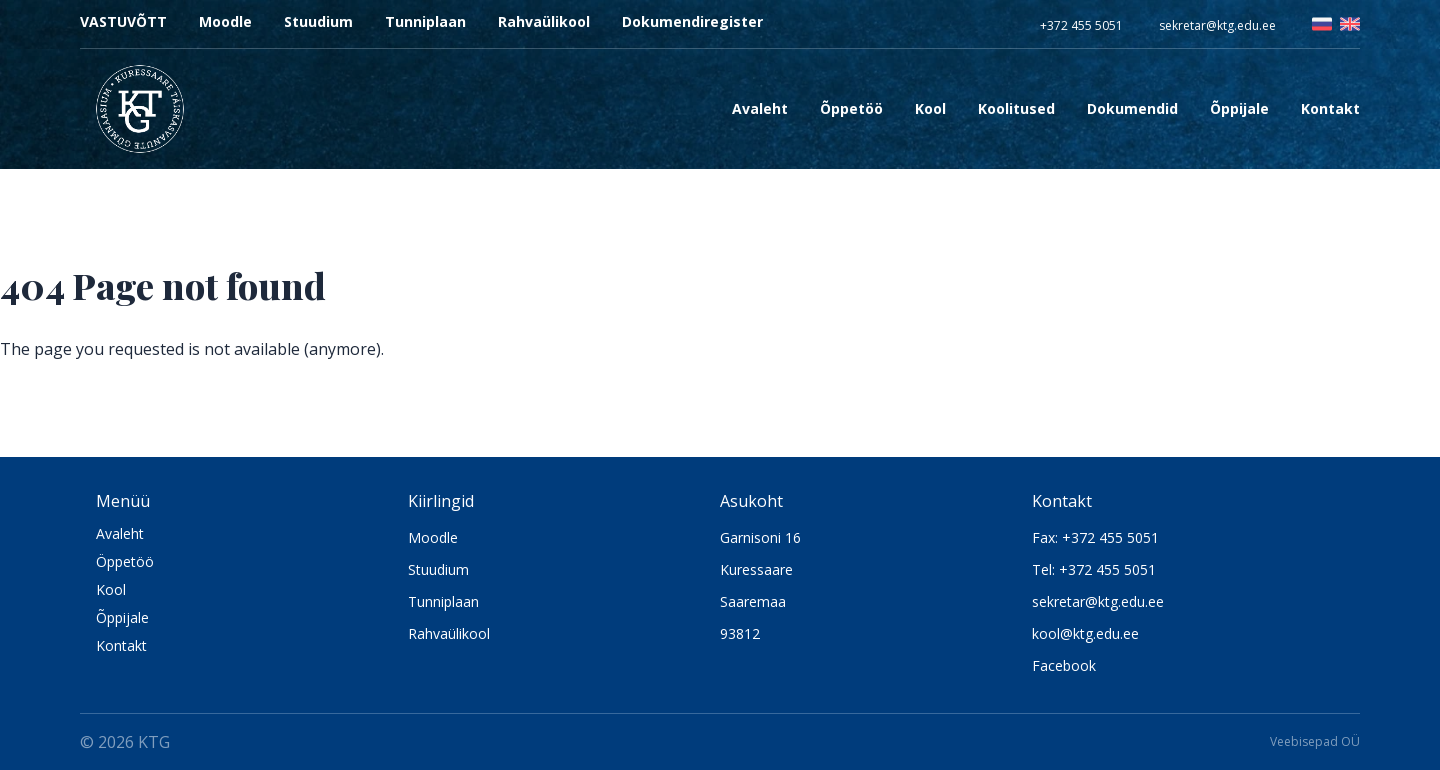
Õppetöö (851, 108)
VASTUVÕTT (123, 21)
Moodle (225, 21)
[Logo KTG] (140, 109)
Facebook (1064, 665)
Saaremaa (753, 601)
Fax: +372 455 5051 (1095, 537)
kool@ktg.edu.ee (1085, 633)
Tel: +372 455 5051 (1094, 569)
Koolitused (1016, 108)
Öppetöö (125, 561)
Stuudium (318, 21)
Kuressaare (756, 569)
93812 (740, 633)
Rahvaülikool (544, 21)
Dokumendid (1132, 108)
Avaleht (760, 108)
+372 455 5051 (1081, 25)
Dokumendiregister (692, 21)
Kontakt (1330, 108)
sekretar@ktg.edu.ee (1217, 25)
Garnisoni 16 (760, 537)
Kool (111, 589)
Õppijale (122, 617)
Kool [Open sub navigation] (930, 108)
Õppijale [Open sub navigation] (1239, 108)
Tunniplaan (425, 21)
